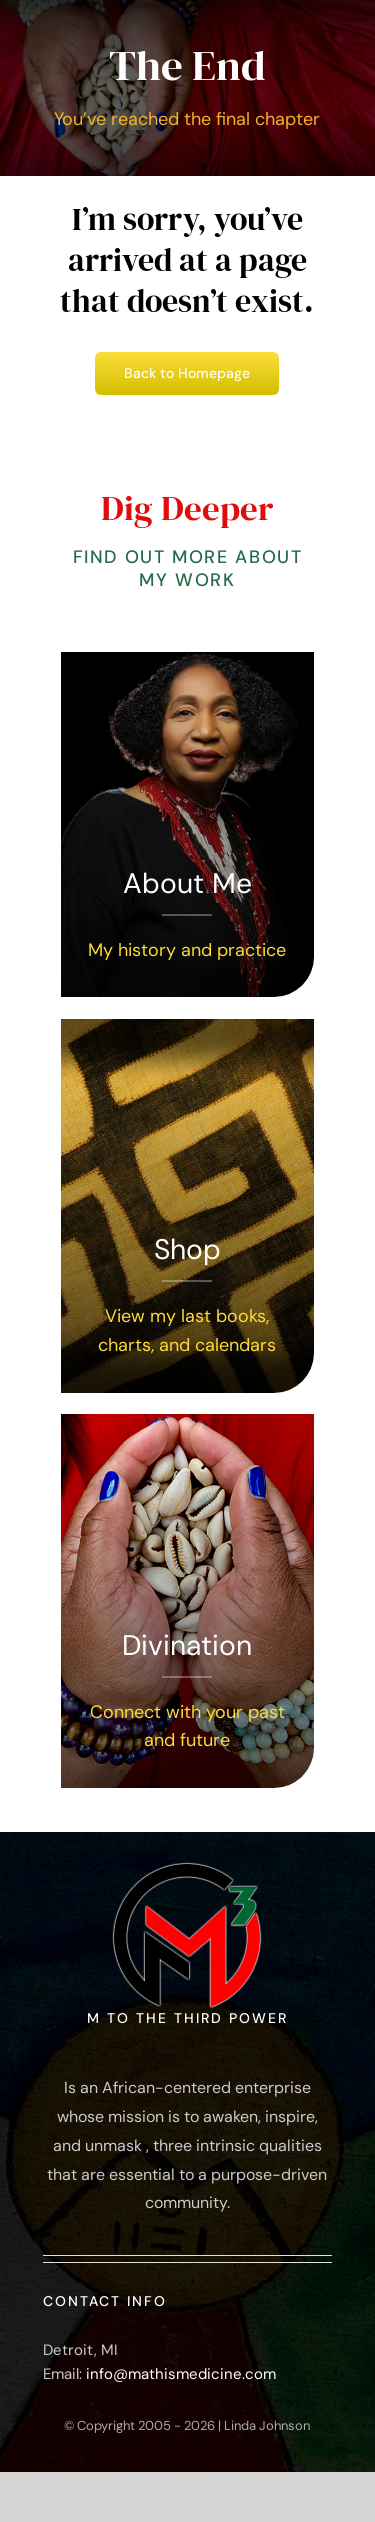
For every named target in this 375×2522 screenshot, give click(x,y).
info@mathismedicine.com (181, 2374)
